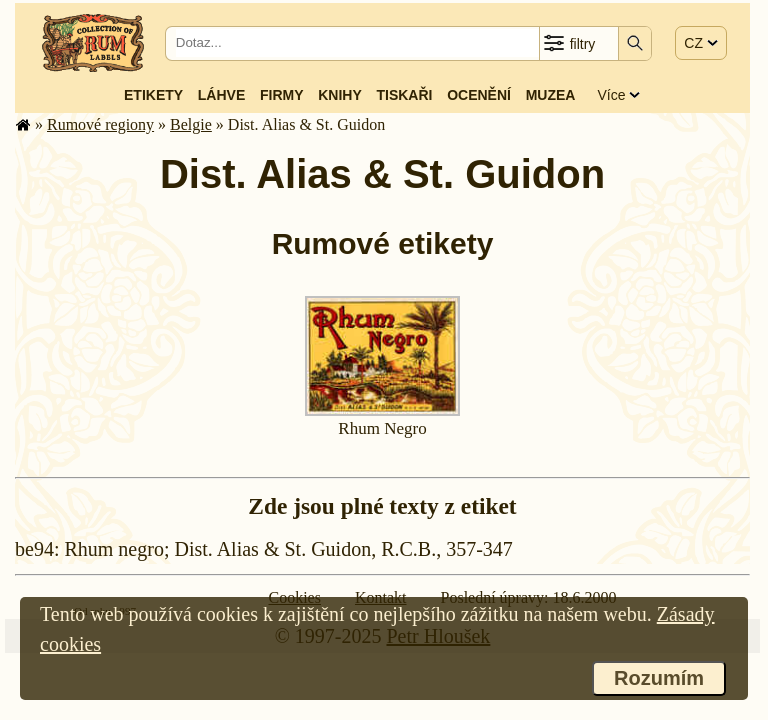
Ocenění (479, 95)
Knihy (340, 95)
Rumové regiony (100, 124)
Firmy (282, 95)
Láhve (221, 95)
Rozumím (659, 678)
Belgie (191, 124)
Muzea (551, 95)
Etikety (153, 95)
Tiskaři (404, 95)
